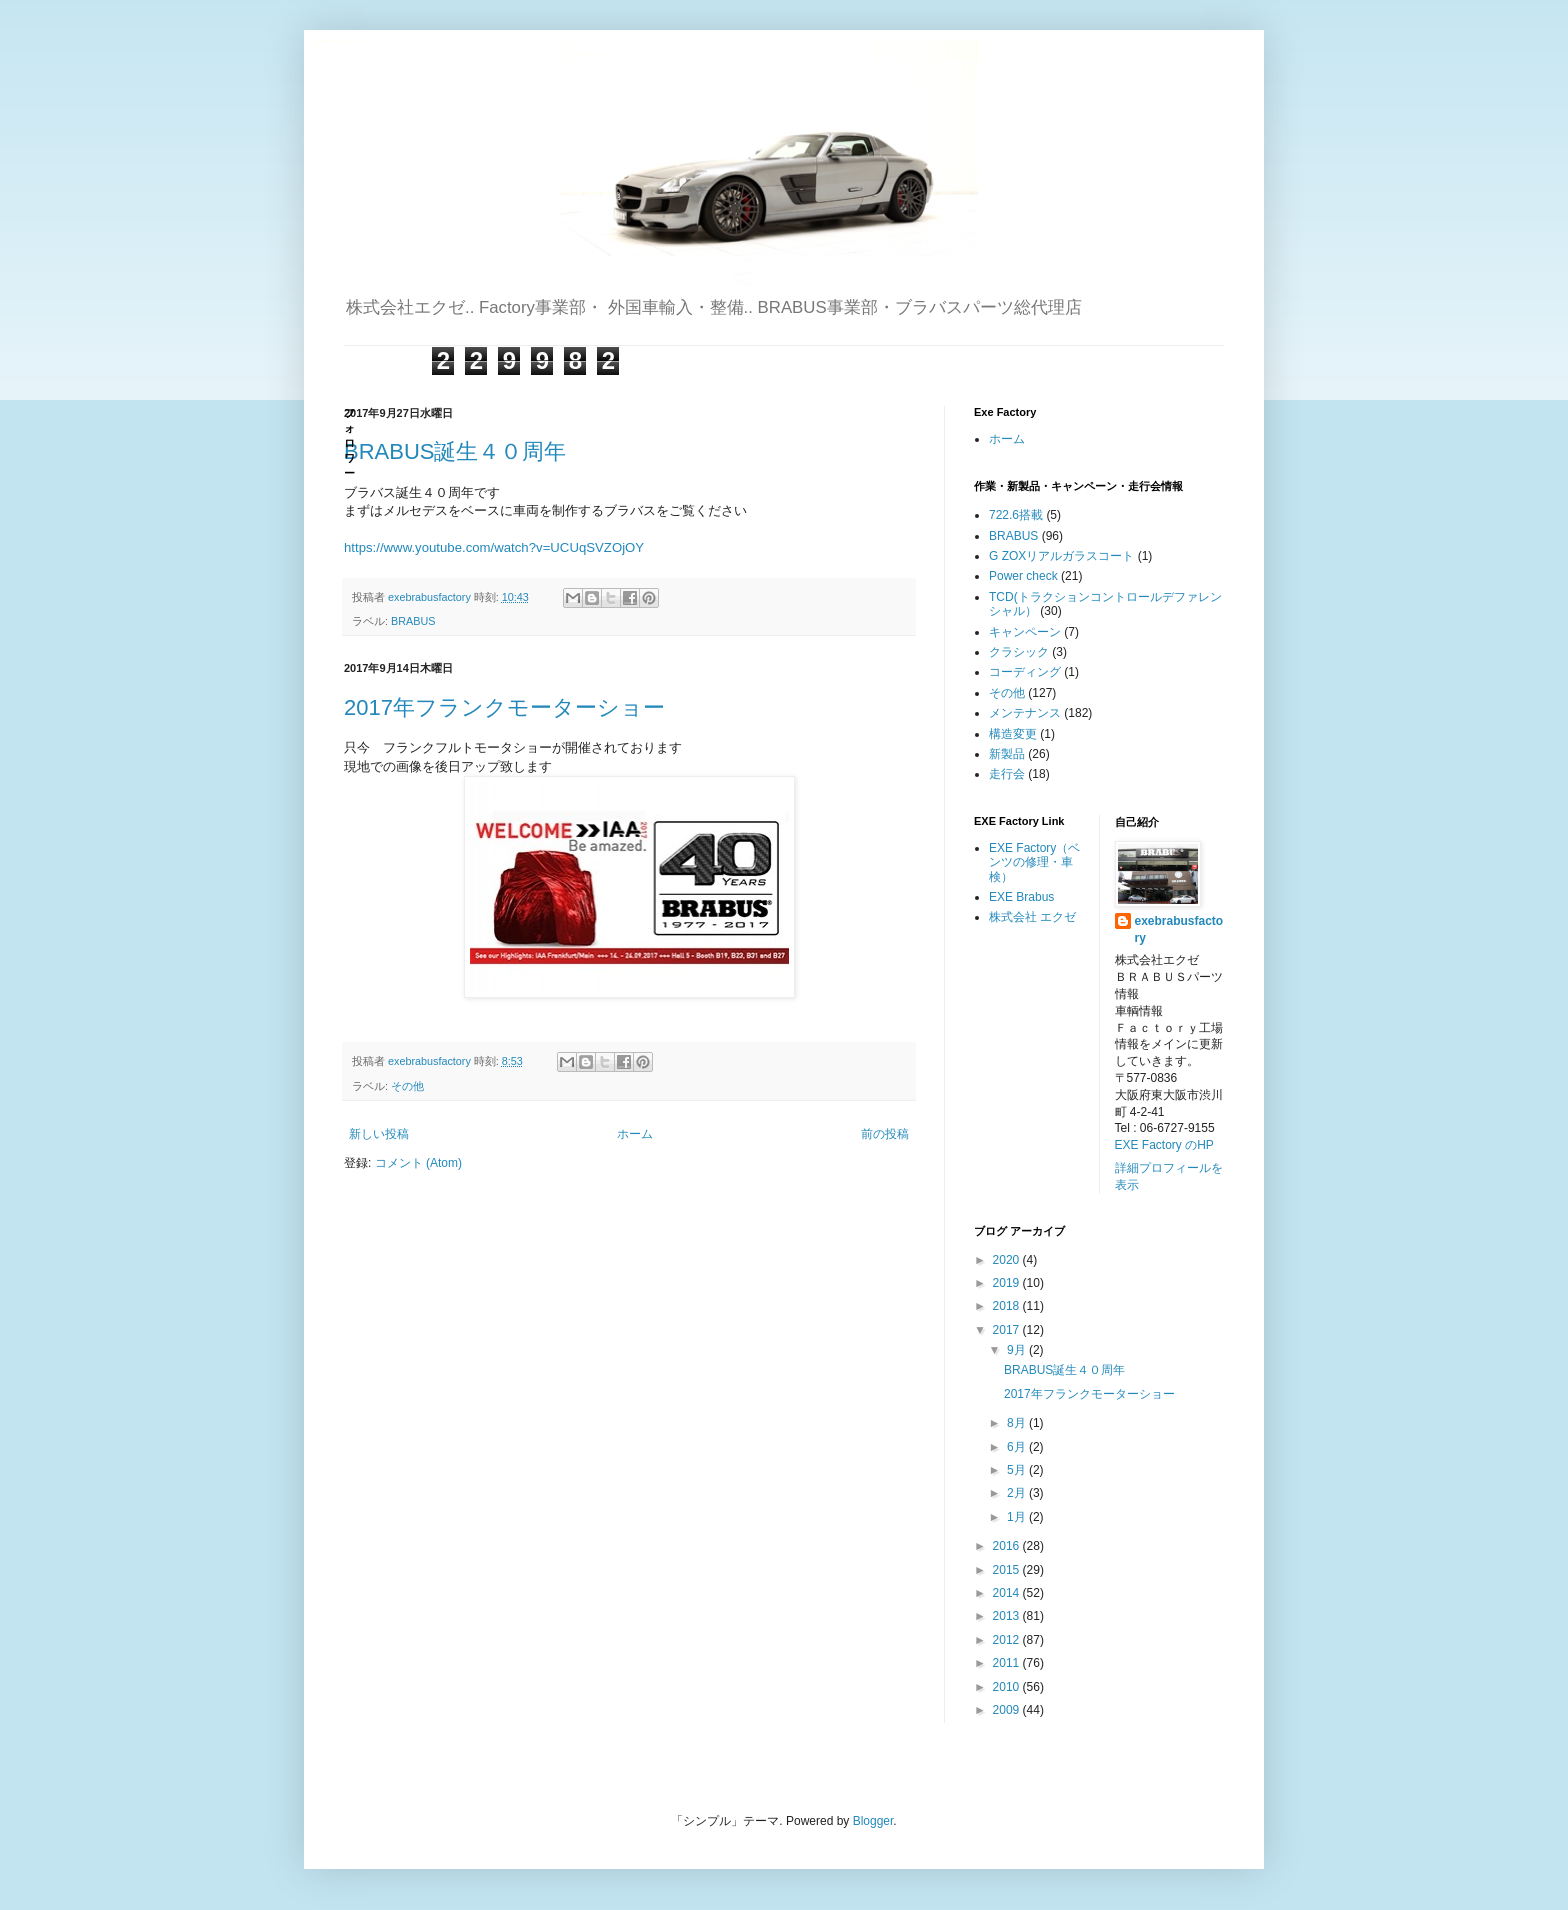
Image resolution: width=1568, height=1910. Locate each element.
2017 (1008, 1330)
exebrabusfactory (1179, 929)
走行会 (1007, 774)
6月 (1018, 1447)
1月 (1018, 1517)
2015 (1008, 1570)
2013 (1008, 1616)
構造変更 (1013, 734)
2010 (1008, 1687)
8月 (1018, 1423)
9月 (1018, 1350)
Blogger (873, 1821)
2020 (1008, 1260)
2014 (1008, 1593)
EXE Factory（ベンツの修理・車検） (1034, 862)
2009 (1008, 1710)
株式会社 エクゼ (1032, 917)
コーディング (1025, 672)
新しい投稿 (379, 1134)
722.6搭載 (1016, 515)
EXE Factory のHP (1164, 1145)
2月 (1018, 1493)
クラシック (1019, 652)
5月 (1018, 1470)
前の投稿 (885, 1134)
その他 (407, 1086)
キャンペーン (1025, 632)
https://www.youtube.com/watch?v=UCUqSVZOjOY (494, 547)
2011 (1008, 1663)
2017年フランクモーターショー (504, 707)
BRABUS (413, 621)
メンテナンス (1025, 713)
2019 (1008, 1283)
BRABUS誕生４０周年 (455, 451)
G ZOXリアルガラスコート (1061, 556)
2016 (1008, 1546)
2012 (1008, 1640)
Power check (1023, 576)
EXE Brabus (1021, 897)
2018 (1008, 1306)
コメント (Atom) (418, 1163)
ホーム (635, 1134)
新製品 (1007, 754)
